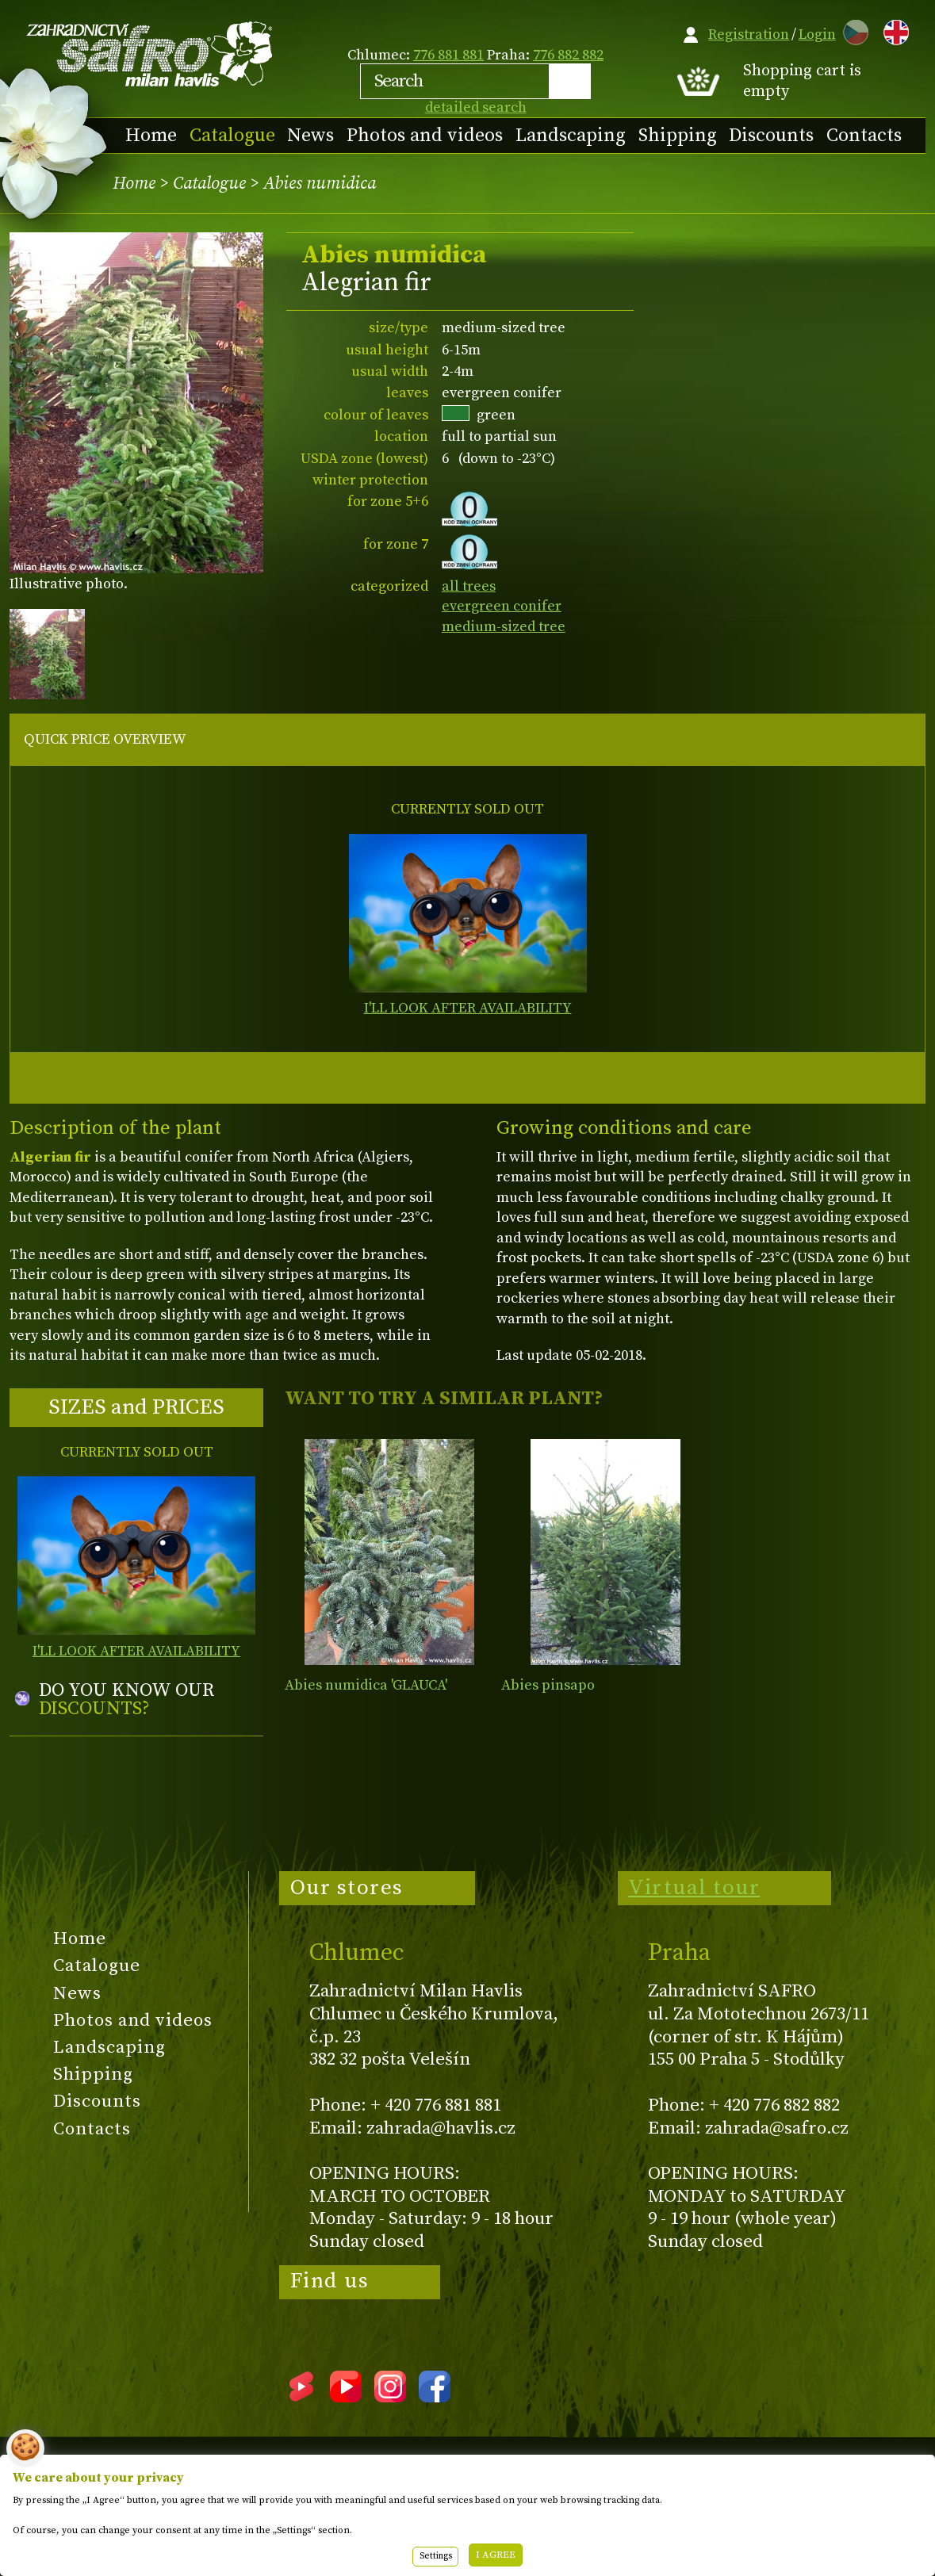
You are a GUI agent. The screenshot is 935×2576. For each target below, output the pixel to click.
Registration (748, 34)
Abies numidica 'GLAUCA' (366, 1685)
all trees (469, 586)
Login (817, 34)
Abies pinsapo (548, 1685)
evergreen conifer (501, 606)
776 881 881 (448, 55)
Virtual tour (694, 1887)
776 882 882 (568, 55)
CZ (851, 30)
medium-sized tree (503, 627)
